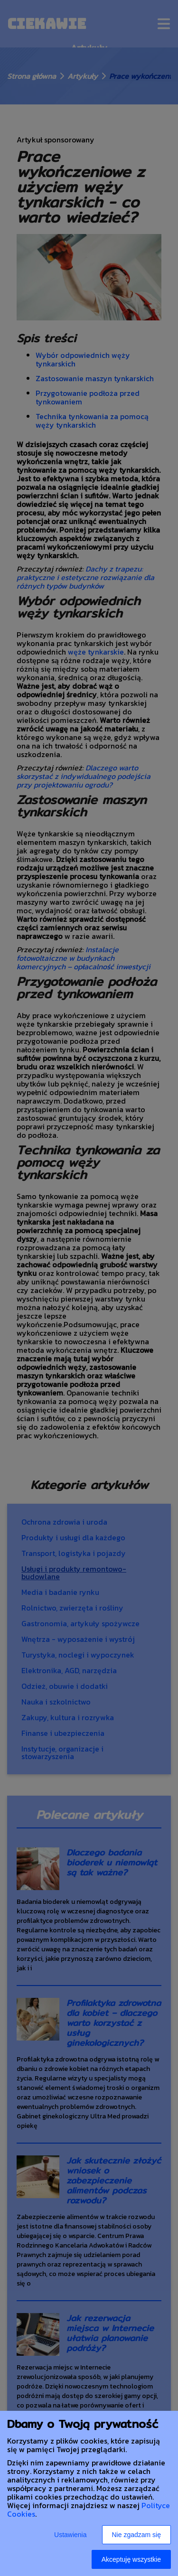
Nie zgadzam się (136, 2535)
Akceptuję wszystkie (131, 2559)
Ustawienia (70, 2535)
